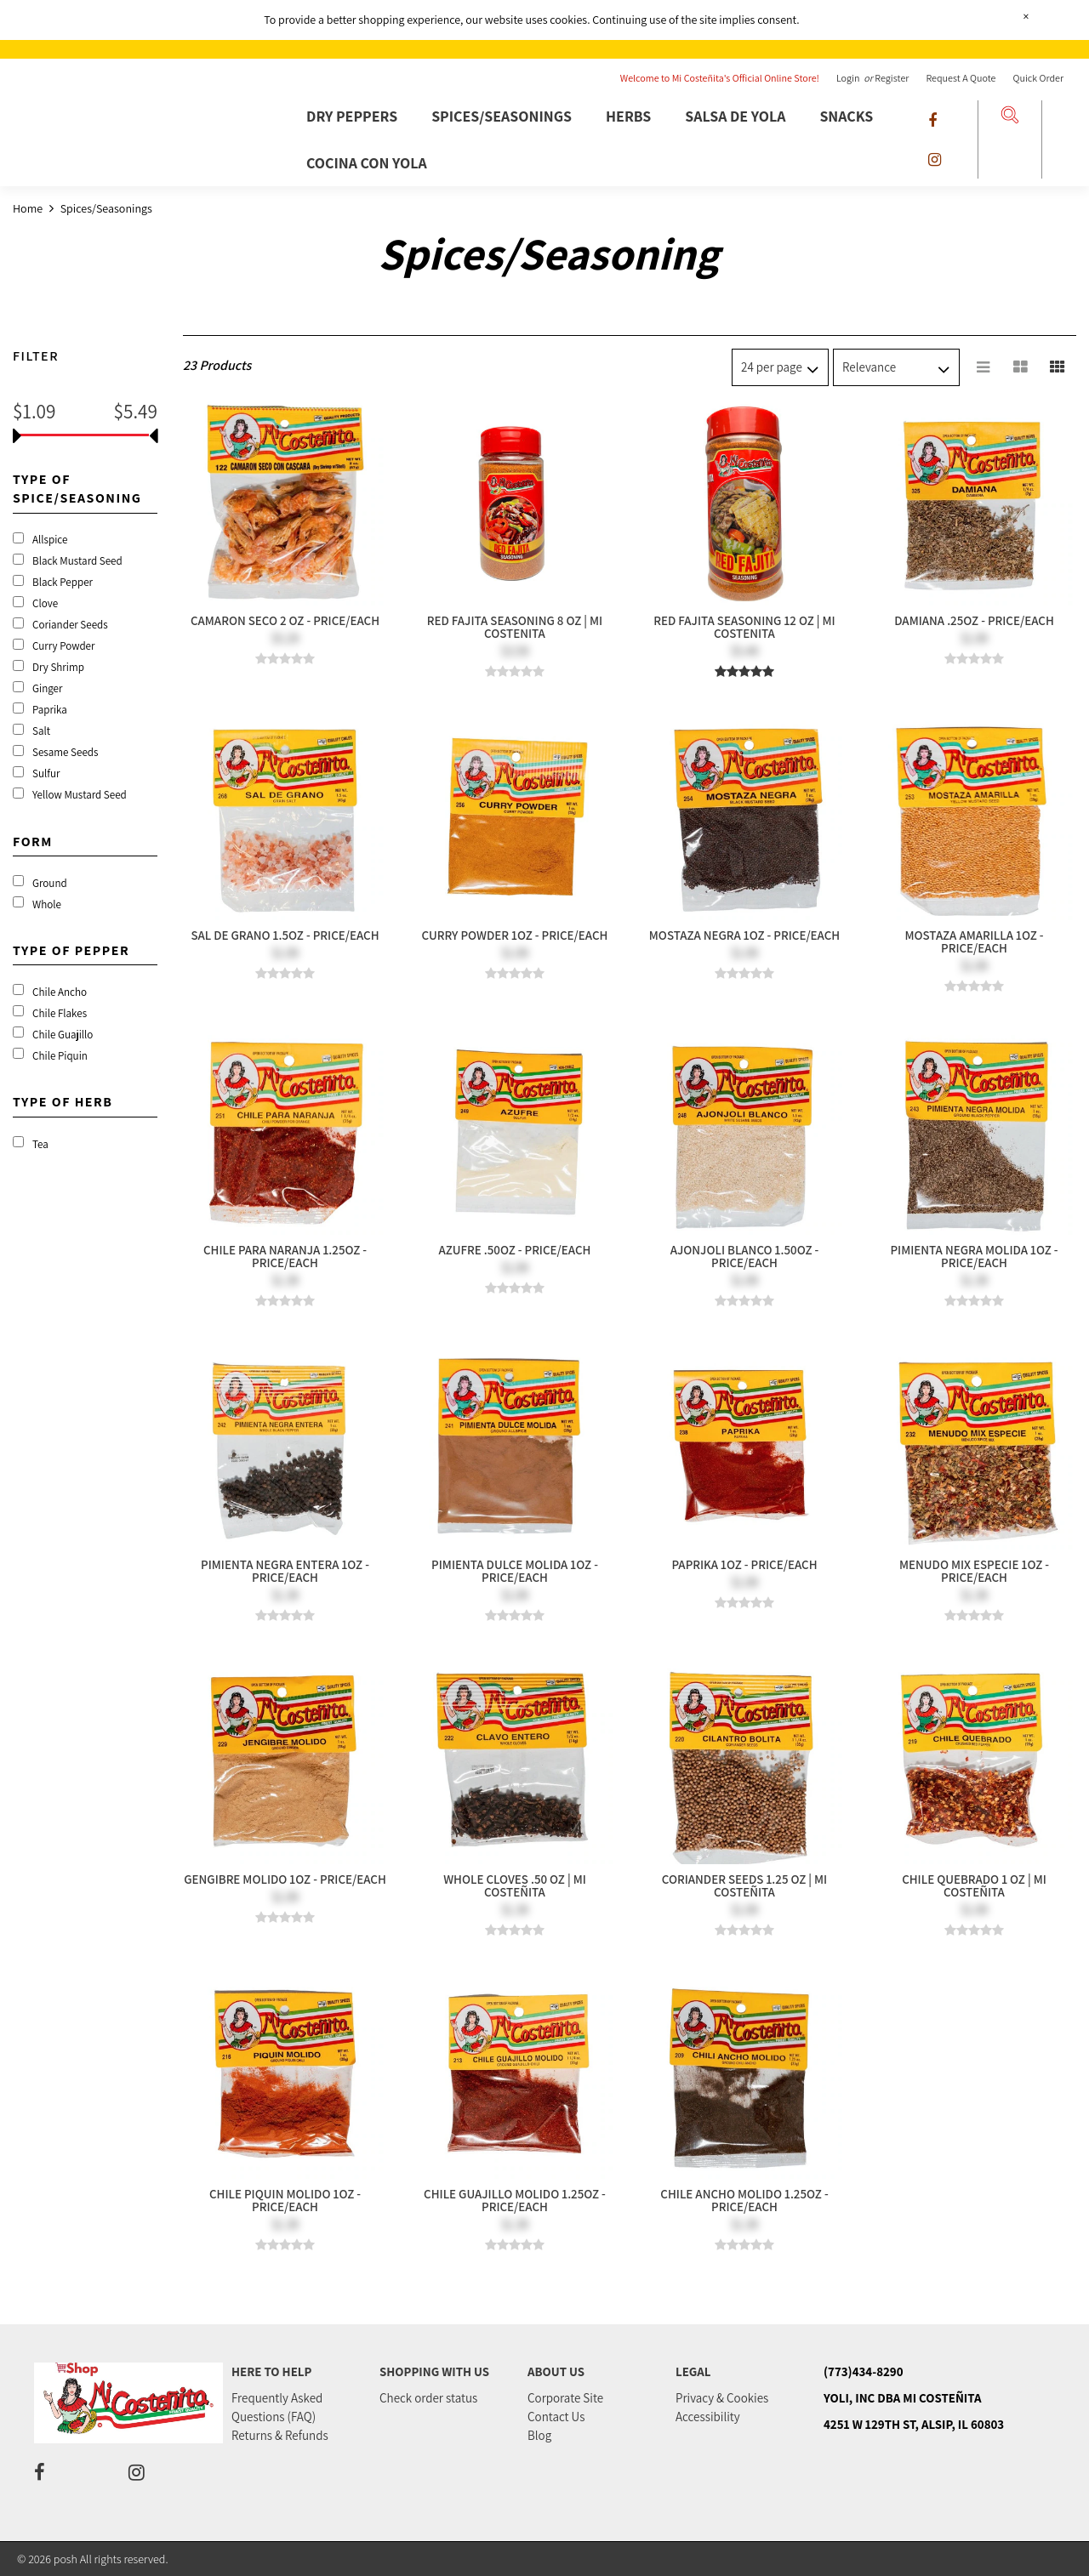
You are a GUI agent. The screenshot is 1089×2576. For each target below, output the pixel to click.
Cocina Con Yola (366, 163)
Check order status (428, 2398)
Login (849, 77)
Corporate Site (565, 2398)
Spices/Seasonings (501, 116)
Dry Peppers (351, 116)
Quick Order (1037, 77)
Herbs (628, 116)
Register (892, 77)
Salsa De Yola (735, 116)
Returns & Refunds (279, 2435)
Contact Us (555, 2416)
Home (29, 208)
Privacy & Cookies (722, 2398)
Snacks (846, 116)
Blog (539, 2435)
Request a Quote (960, 77)
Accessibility (708, 2416)
